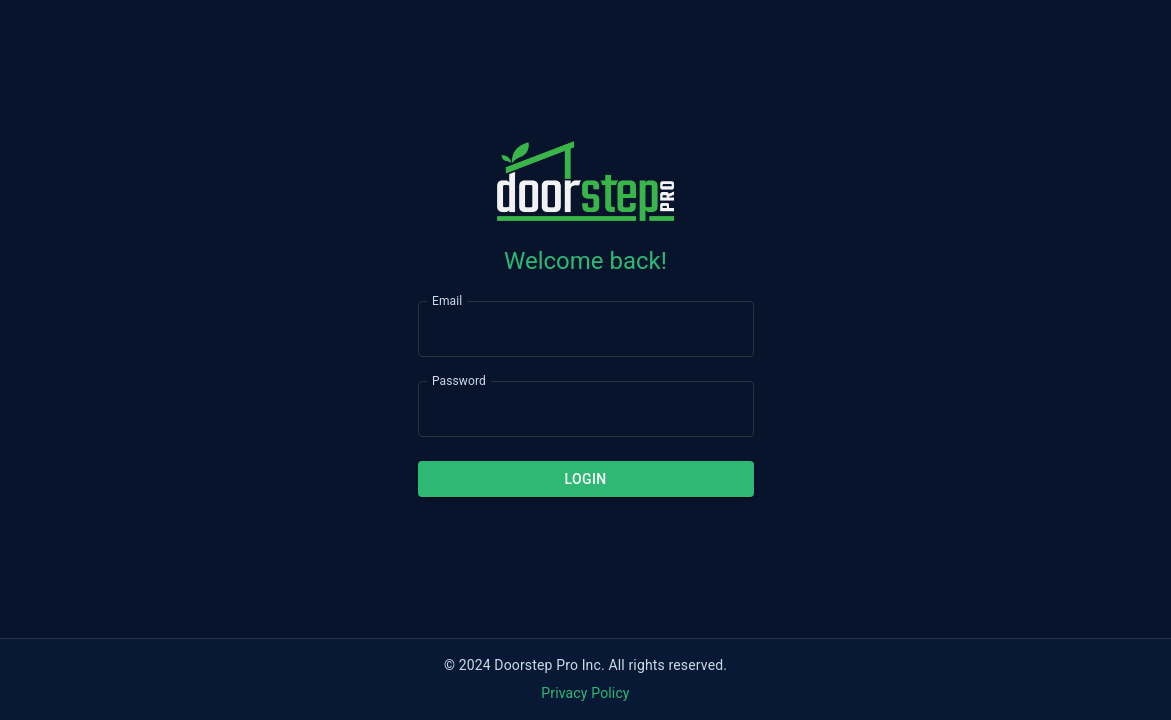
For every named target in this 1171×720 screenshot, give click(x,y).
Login (586, 479)
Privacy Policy (585, 693)
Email (447, 300)
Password (459, 380)
